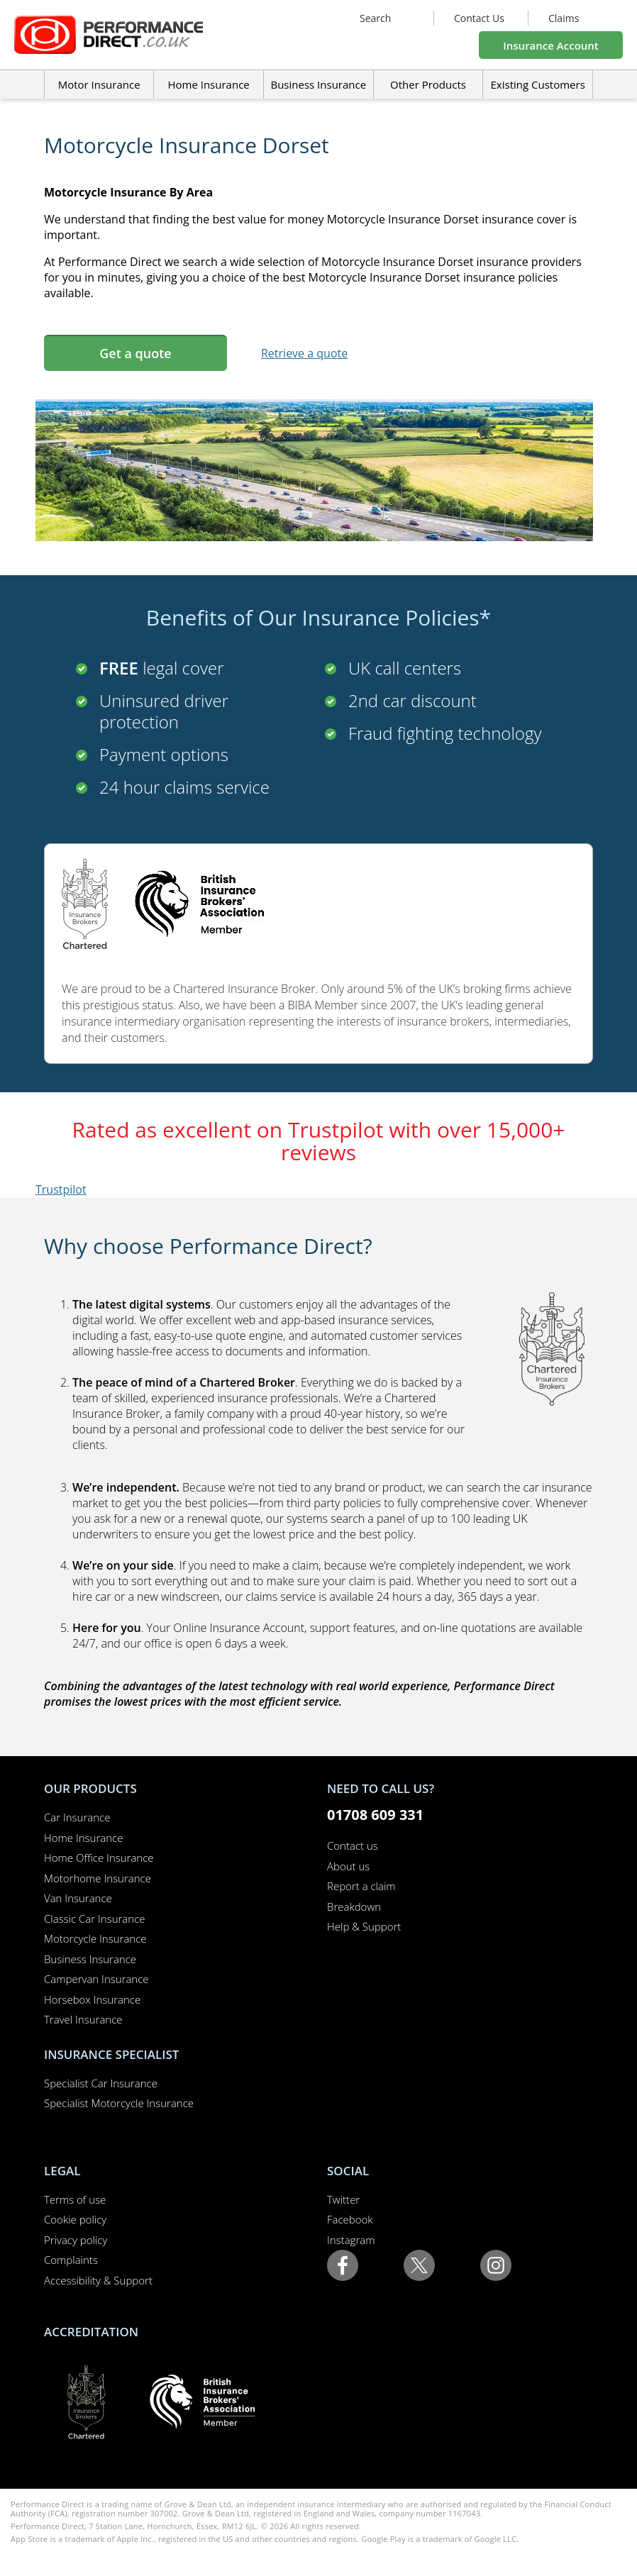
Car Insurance (77, 1817)
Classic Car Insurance (94, 1918)
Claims (563, 18)
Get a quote (135, 353)
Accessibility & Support (98, 2280)
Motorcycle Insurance (95, 1938)
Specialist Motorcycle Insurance (119, 2103)
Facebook (350, 2219)
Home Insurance (83, 1838)
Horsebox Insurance (92, 1999)
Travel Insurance (83, 2019)
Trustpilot (61, 1189)
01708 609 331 (375, 1814)
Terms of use (75, 2199)
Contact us (352, 1845)
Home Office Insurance (99, 1857)
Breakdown (354, 1906)
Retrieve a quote (304, 353)
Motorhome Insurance (97, 1878)
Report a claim (361, 1886)
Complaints (71, 2260)
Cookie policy (75, 2219)
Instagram (351, 2240)
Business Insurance (318, 84)
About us (348, 1866)
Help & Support (364, 1926)
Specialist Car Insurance (100, 2083)
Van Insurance (78, 1898)
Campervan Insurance (96, 1979)
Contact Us (479, 18)
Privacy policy (75, 2240)
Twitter (343, 2199)
